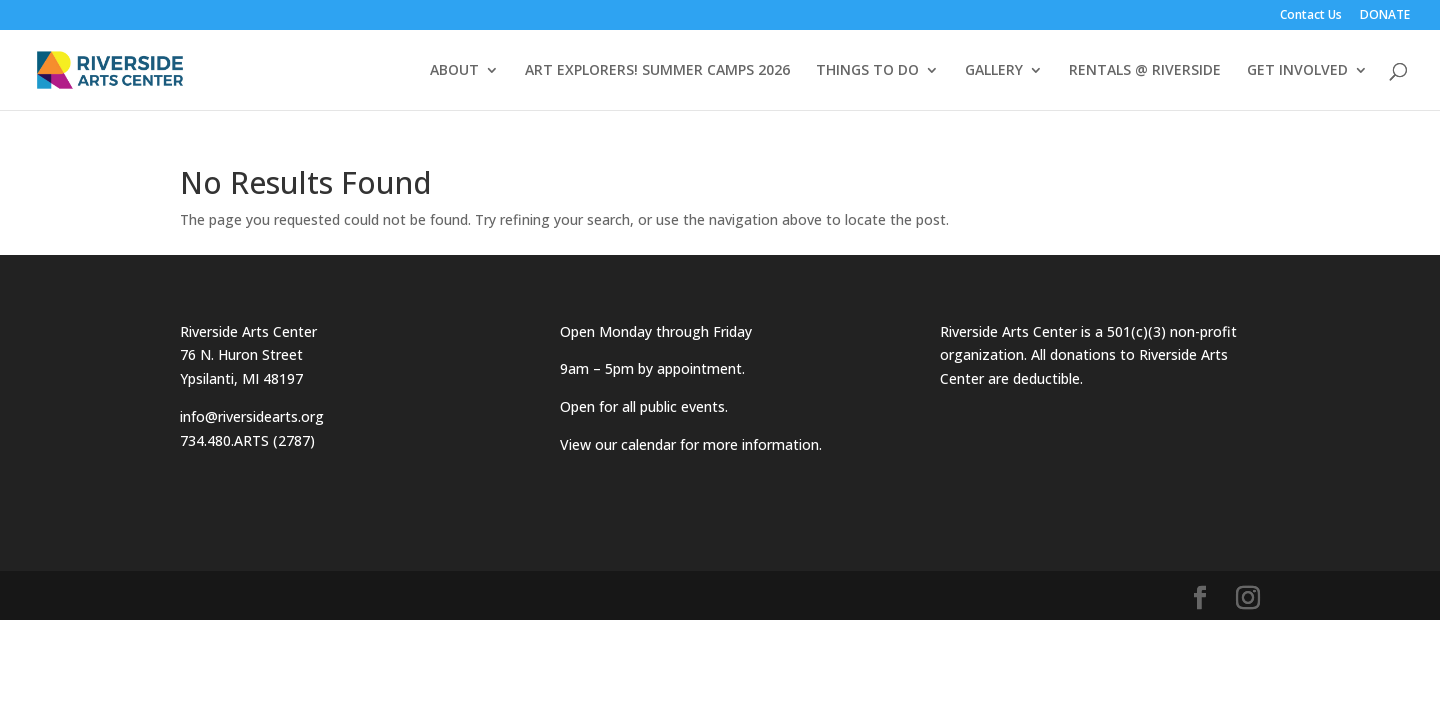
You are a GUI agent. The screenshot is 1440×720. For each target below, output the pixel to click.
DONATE (1385, 16)
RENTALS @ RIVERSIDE (1145, 71)
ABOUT (454, 71)
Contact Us (1311, 16)
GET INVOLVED (1297, 71)
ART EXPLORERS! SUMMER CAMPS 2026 (657, 71)
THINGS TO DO (867, 71)
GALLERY (994, 71)
